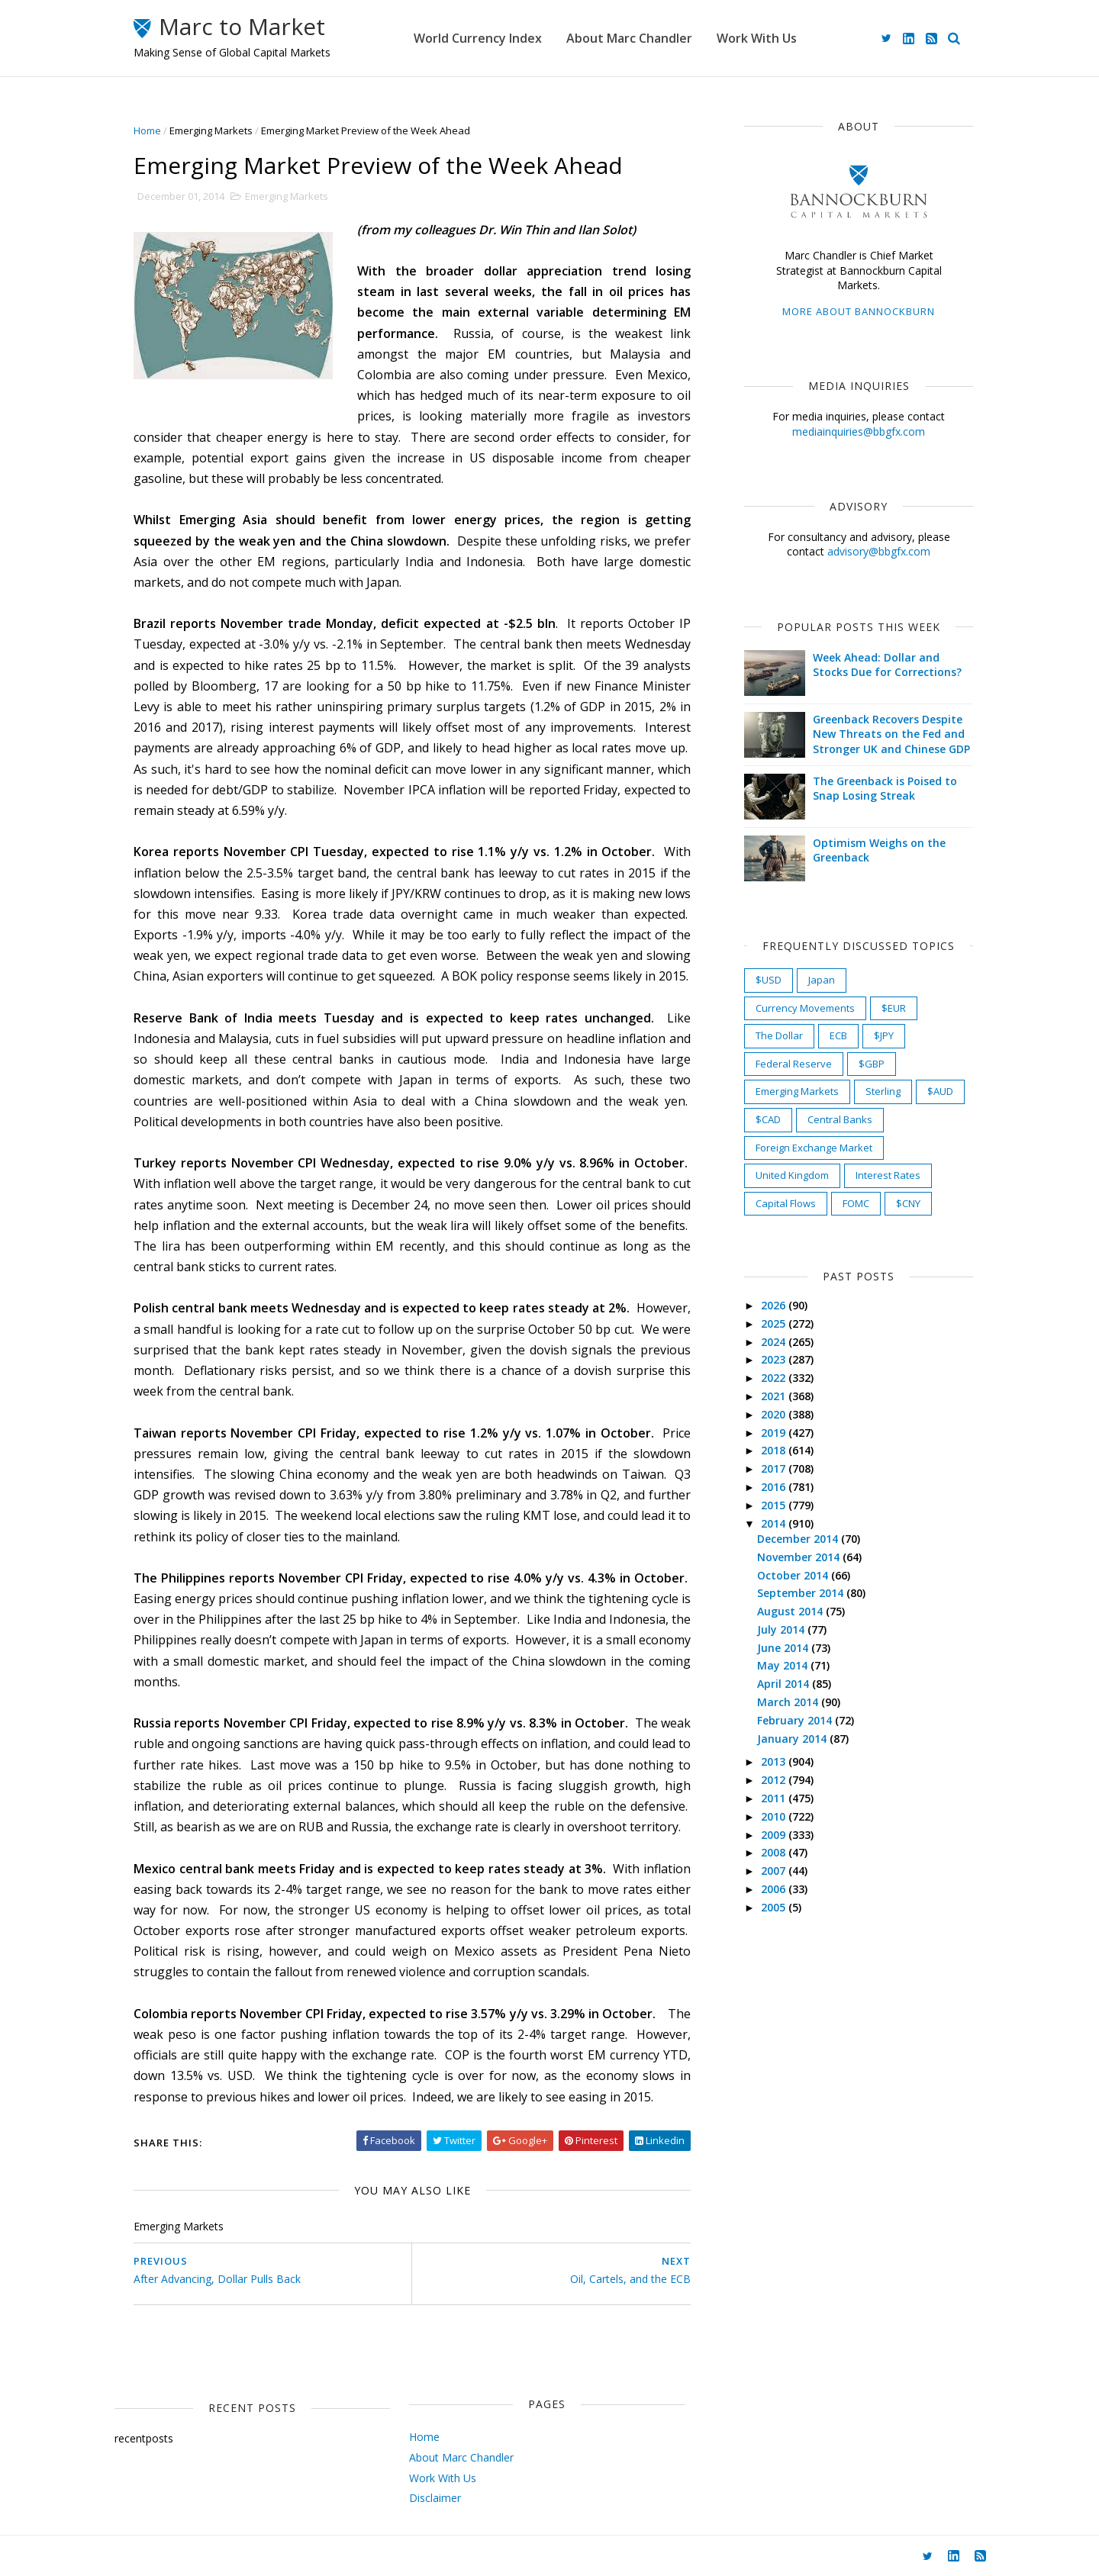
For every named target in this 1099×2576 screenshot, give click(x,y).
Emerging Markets (211, 130)
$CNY (908, 1203)
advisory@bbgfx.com (878, 551)
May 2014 (784, 1665)
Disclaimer (435, 2498)
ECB (838, 1035)
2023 (774, 1359)
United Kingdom (792, 1175)
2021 (774, 1396)
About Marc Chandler (629, 38)
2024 (774, 1342)
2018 (774, 1450)
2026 (774, 1305)
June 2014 (784, 1648)
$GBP (872, 1064)
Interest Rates (888, 1175)
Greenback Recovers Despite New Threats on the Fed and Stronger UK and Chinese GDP (891, 734)
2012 (774, 1780)
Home (147, 130)
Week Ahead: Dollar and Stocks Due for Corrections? (887, 665)
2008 (774, 1852)
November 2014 (800, 1557)
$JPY (884, 1035)
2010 (774, 1816)
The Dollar (779, 1035)
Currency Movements (805, 1008)
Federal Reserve (794, 1064)
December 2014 (799, 1538)
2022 (774, 1377)
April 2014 (784, 1683)
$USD (769, 980)
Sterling (883, 1091)
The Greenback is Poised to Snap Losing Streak (885, 788)
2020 (774, 1414)
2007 (774, 1870)
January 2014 (793, 1738)
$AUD (940, 1091)
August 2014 (791, 1611)
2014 (774, 1523)
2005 (774, 1907)
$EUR (893, 1008)
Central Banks (839, 1119)
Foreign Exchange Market (814, 1147)
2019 (774, 1432)
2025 (774, 1323)
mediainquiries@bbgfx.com (858, 431)
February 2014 (796, 1720)
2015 (774, 1505)
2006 (774, 1889)
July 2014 (782, 1629)
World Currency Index (478, 38)
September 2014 (801, 1593)
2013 (774, 1761)
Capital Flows (786, 1203)
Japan (821, 980)
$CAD (768, 1119)
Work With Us (757, 38)
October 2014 (794, 1575)
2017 (774, 1468)
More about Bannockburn (858, 311)
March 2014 (789, 1702)
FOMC (856, 1203)
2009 (774, 1834)
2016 (774, 1487)
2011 (774, 1798)
